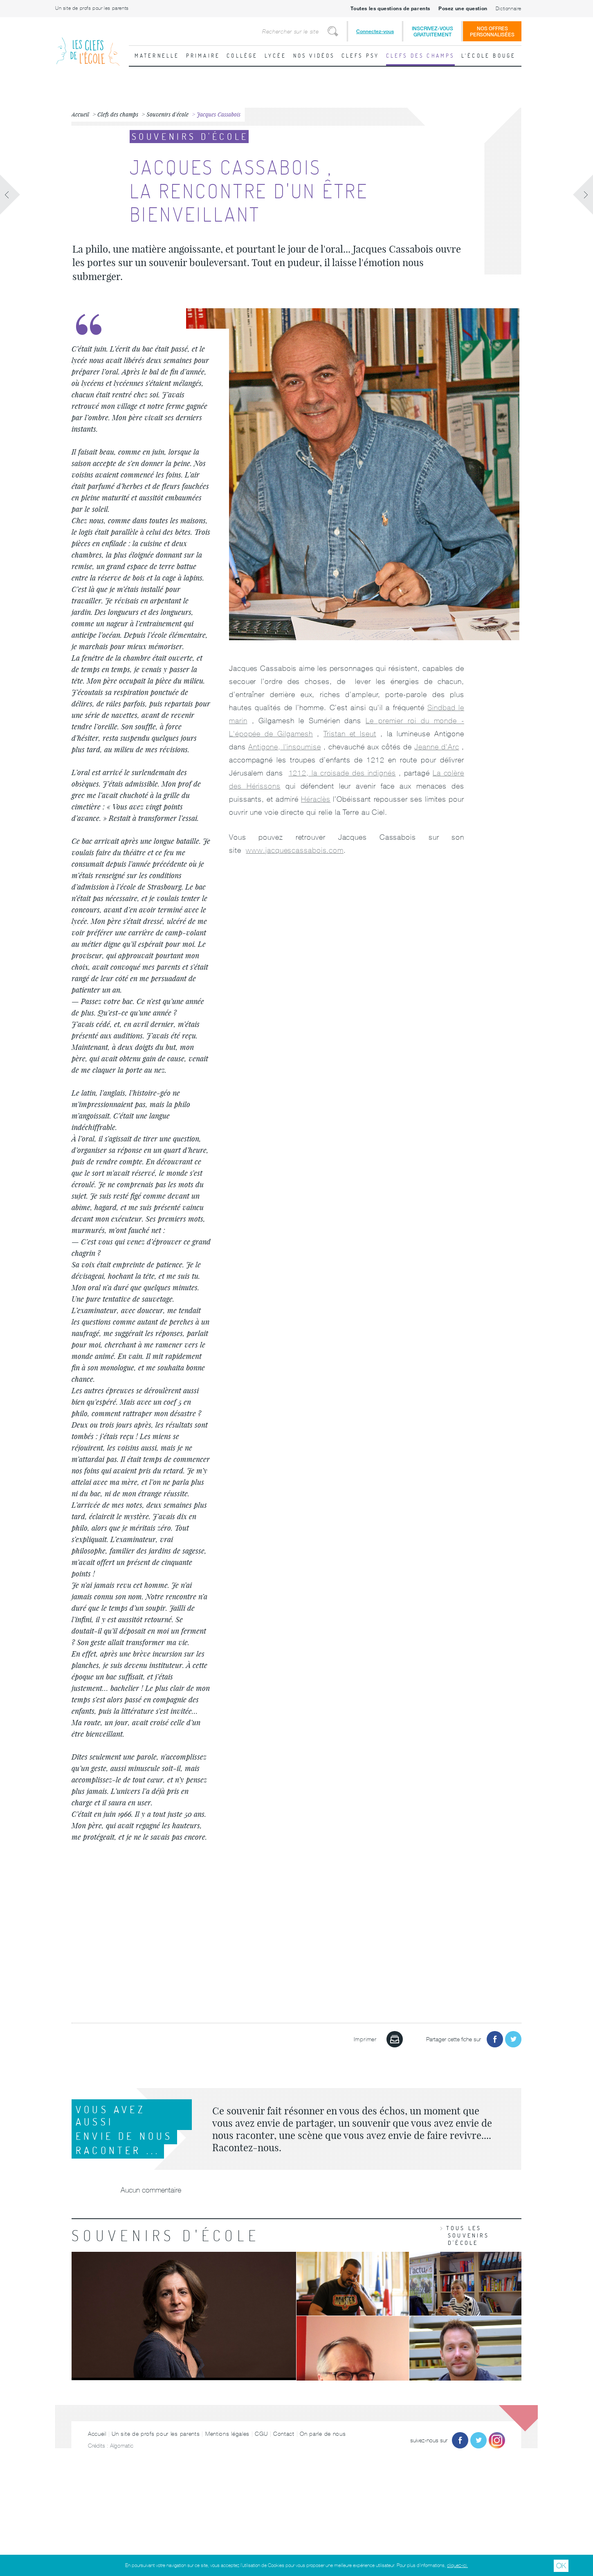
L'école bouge (488, 55)
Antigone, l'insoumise (284, 746)
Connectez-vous (375, 31)
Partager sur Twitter (513, 2039)
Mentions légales (227, 2433)
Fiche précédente (10, 194)
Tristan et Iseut (349, 733)
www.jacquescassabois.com (295, 850)
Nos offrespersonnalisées (492, 31)
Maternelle (157, 55)
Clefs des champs (420, 55)
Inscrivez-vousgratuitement (432, 31)
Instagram (497, 2440)
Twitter (478, 2440)
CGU (261, 2433)
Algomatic (121, 2445)
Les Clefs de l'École (88, 45)
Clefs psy (360, 55)
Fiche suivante (583, 194)
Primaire (203, 55)
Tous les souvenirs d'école (468, 2235)
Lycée (276, 55)
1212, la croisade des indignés (342, 773)
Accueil (97, 2433)
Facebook (460, 2440)
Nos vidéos (314, 55)
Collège (242, 55)
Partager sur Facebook (495, 2039)
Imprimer (394, 2039)
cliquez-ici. (457, 2565)
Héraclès (315, 799)
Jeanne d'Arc (436, 746)
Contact (283, 2433)
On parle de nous (323, 2433)
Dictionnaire (508, 8)
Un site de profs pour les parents (92, 8)
